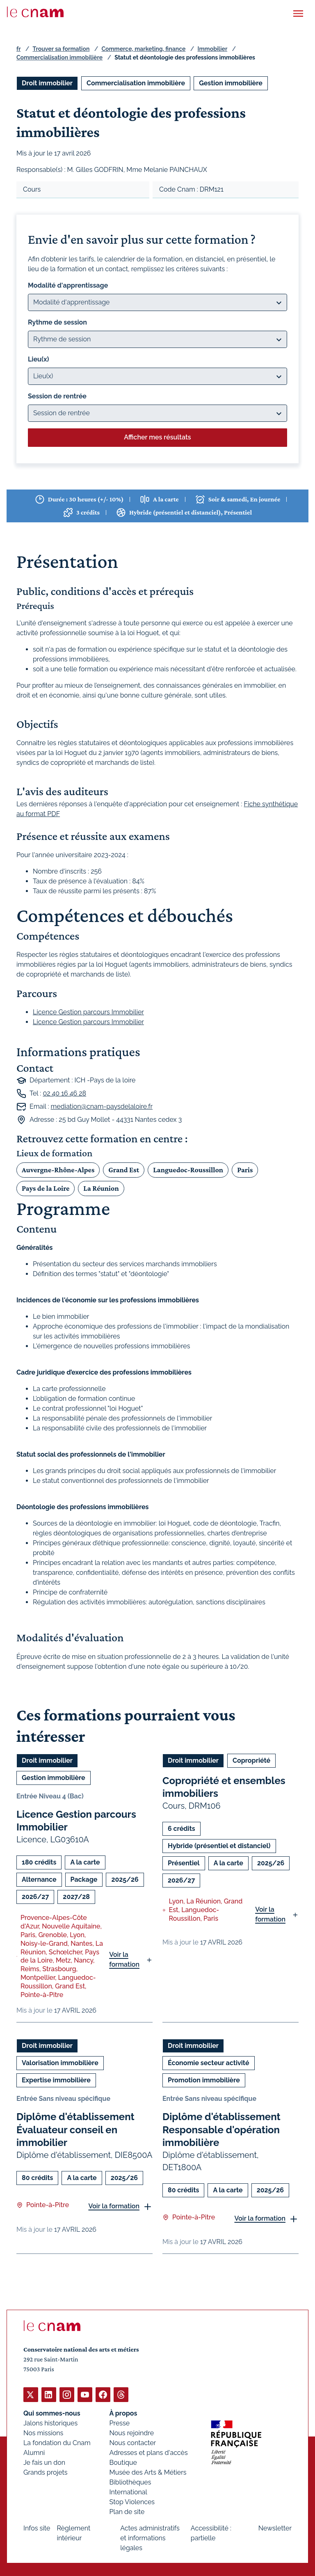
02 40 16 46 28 (64, 1093)
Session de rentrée (57, 396)
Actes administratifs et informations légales (150, 2537)
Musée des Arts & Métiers (148, 2472)
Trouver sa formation (60, 49)
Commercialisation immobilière (59, 57)
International (128, 2492)
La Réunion (101, 1188)
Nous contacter (133, 2442)
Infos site (36, 2528)
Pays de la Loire (45, 1188)
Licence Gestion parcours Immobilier (88, 1012)
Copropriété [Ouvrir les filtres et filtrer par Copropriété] (251, 1760)
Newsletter (275, 2528)
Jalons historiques (50, 2423)
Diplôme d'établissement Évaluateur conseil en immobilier (75, 2129)
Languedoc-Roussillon (188, 1169)
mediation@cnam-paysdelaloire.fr (102, 1106)
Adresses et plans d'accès (149, 2452)
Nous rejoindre (132, 2432)
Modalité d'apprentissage (68, 285)
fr (18, 49)
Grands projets (45, 2472)
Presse (120, 2423)
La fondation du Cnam (57, 2442)
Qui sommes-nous (51, 2413)
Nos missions (43, 2432)
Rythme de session (57, 322)
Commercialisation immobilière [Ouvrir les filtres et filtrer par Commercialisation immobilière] (136, 83)
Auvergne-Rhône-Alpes (58, 1169)
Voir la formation (124, 1959)
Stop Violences (132, 2501)
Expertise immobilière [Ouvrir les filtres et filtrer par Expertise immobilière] (56, 2080)
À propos (123, 2413)
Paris (245, 1169)
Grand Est (123, 1169)
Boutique (123, 2462)
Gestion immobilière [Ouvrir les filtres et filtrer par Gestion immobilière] (230, 83)
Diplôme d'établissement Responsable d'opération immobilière (221, 2129)
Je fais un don (44, 2462)
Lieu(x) (38, 359)
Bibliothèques (130, 2482)
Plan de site (127, 2511)
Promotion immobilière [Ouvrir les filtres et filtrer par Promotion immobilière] (204, 2080)
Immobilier (213, 49)
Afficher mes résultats (157, 437)
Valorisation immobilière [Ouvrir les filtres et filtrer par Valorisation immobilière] (60, 2063)
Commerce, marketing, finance (144, 49)
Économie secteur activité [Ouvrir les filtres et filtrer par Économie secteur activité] (208, 2063)
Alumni (34, 2452)
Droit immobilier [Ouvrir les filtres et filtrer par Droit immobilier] (47, 83)
